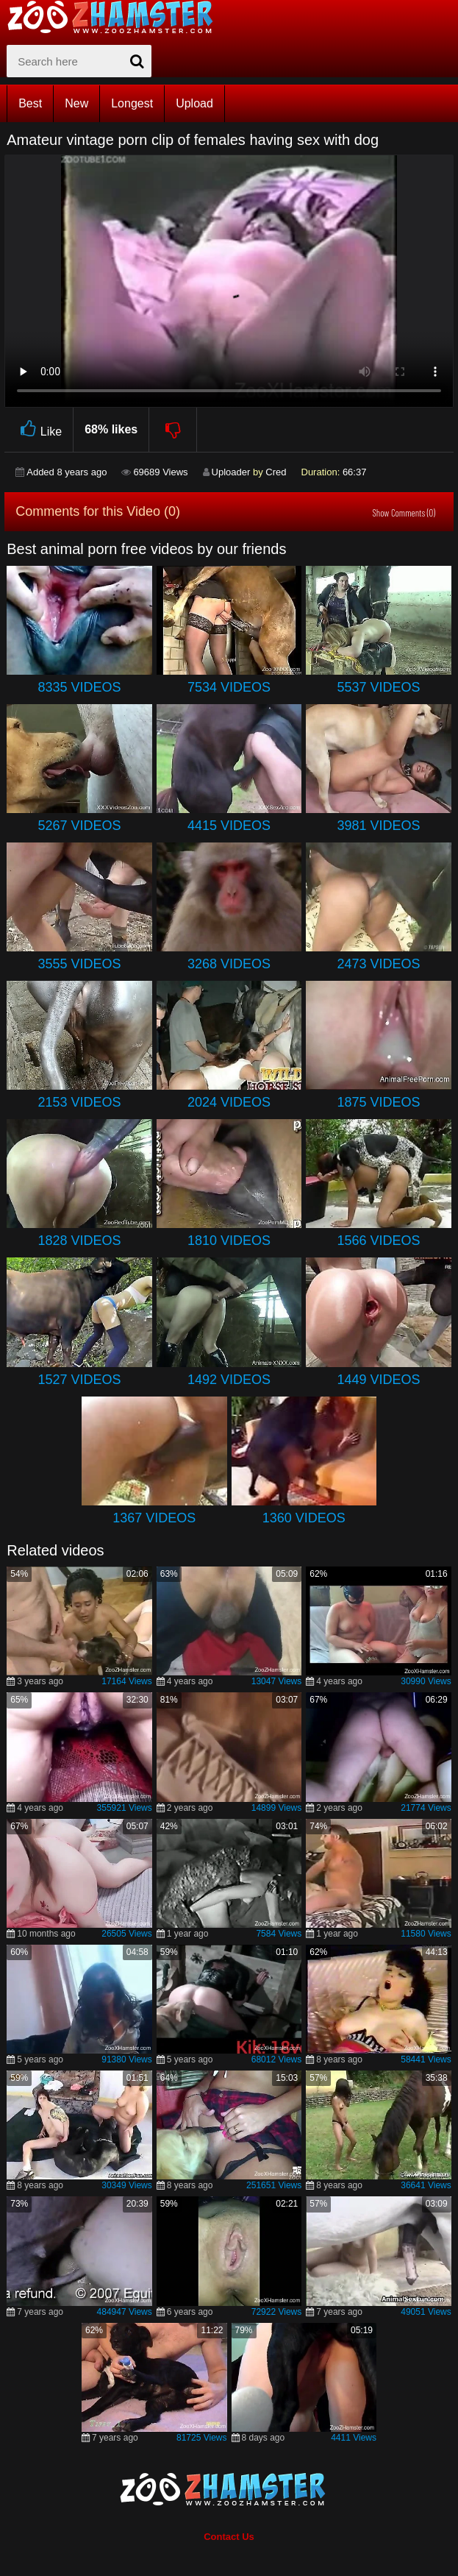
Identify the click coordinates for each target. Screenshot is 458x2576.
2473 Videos (378, 964)
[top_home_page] (117, 17)
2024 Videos (229, 1102)
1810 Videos (229, 1240)
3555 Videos (79, 964)
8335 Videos (79, 687)
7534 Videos (229, 687)
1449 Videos (378, 1379)
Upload (194, 103)
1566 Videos (378, 1240)
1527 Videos (79, 1379)
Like (38, 429)
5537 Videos (378, 687)
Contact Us (229, 2536)
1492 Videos (229, 1379)
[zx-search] (79, 61)
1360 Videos (304, 1518)
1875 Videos (378, 1102)
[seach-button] (136, 61)
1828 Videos (79, 1240)
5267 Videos (79, 825)
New (76, 103)
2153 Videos (79, 1102)
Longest (132, 103)
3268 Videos (229, 964)
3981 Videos (378, 825)
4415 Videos (229, 825)
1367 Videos (154, 1518)
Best (30, 103)
